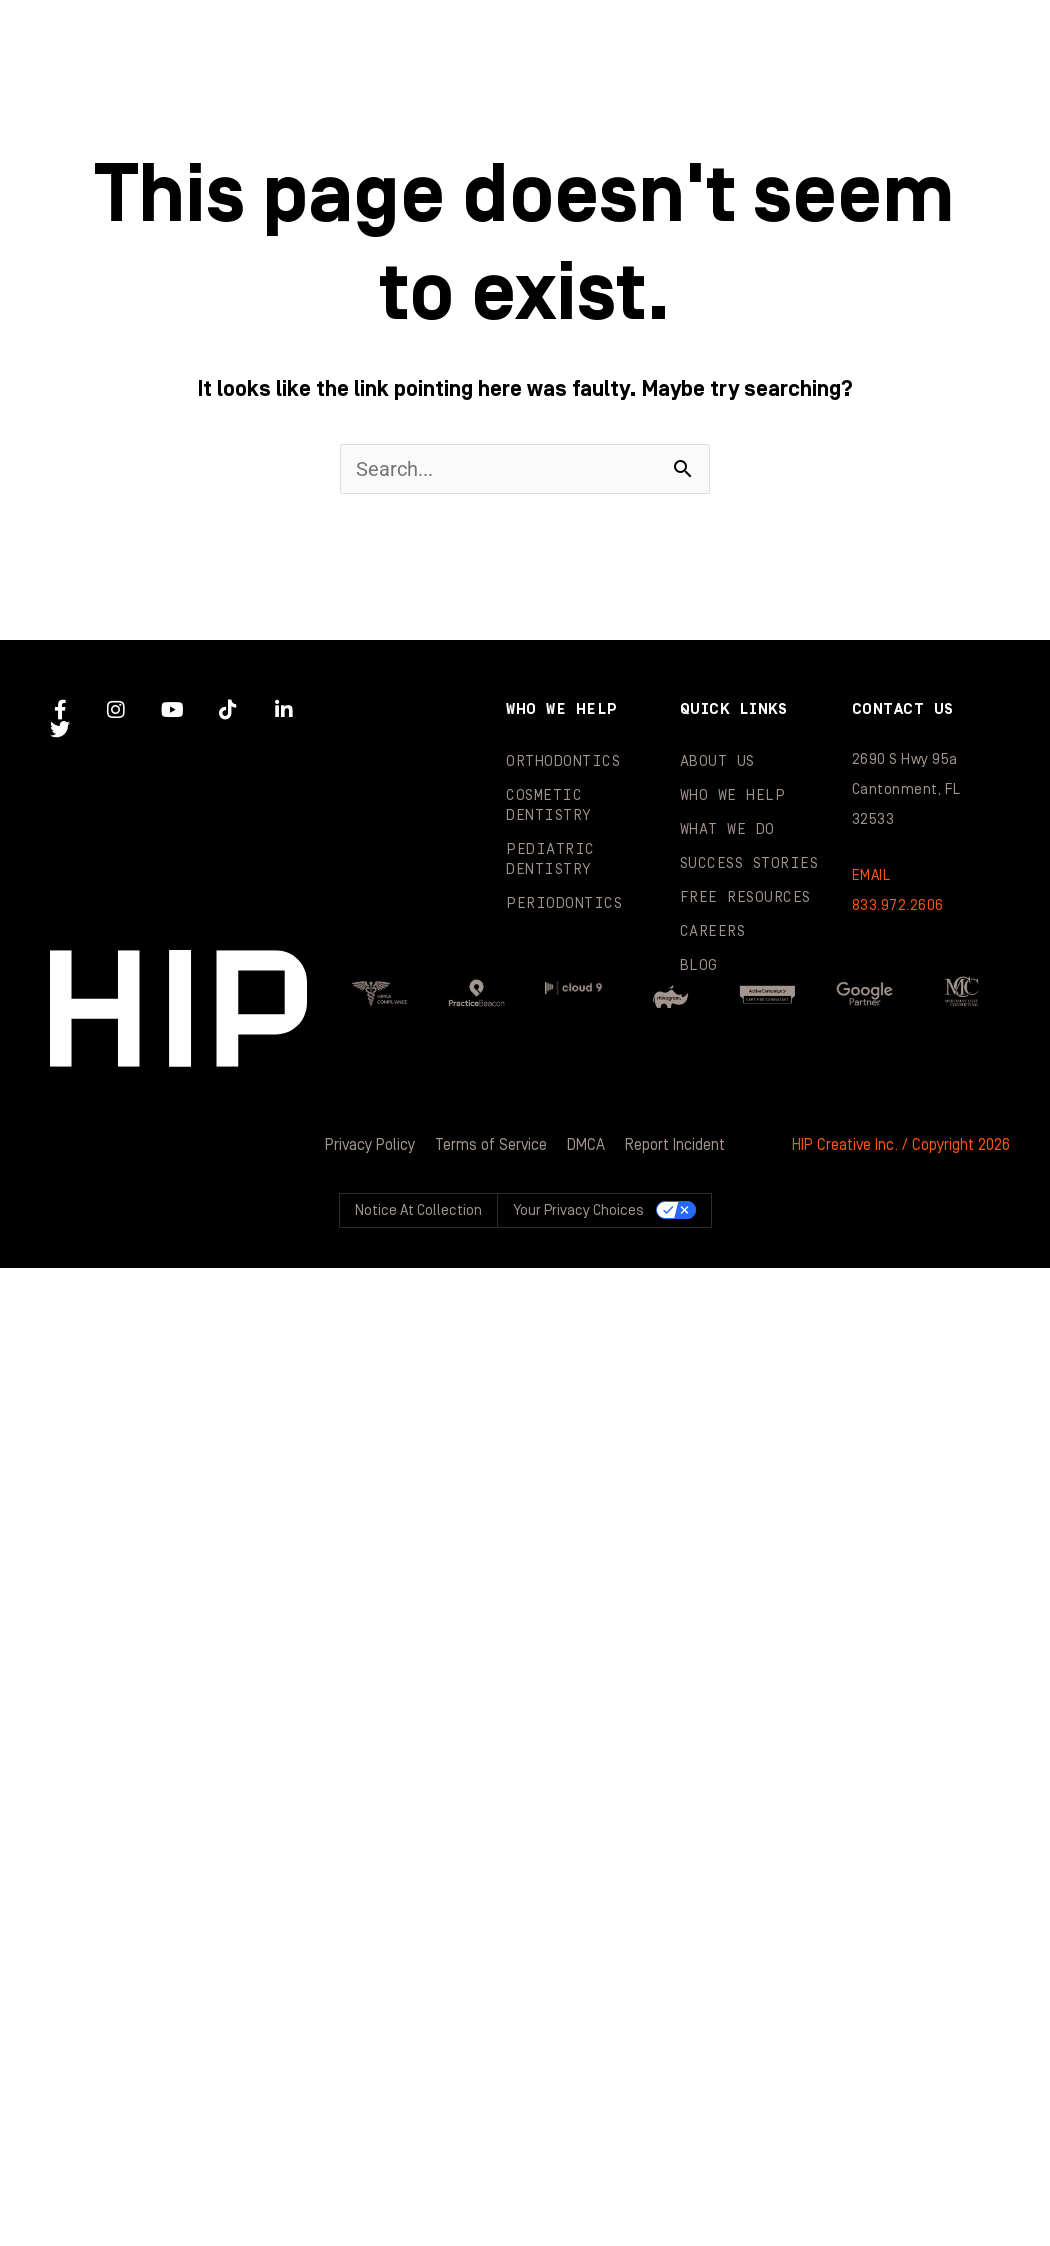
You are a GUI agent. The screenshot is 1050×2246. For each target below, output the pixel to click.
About (416, 40)
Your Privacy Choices (578, 1210)
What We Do (888, 40)
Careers (713, 931)
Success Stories (273, 120)
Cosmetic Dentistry (549, 805)
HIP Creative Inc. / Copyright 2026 (901, 1145)
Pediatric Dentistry (550, 859)
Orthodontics (563, 761)
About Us (717, 761)
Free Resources (745, 897)
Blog (744, 120)
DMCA (586, 1145)
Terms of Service (491, 1145)
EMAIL (871, 875)
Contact (949, 120)
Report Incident (675, 1145)
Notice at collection (418, 1210)
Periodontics (564, 903)
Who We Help (642, 40)
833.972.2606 (898, 905)
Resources (532, 120)
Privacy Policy (370, 1145)
